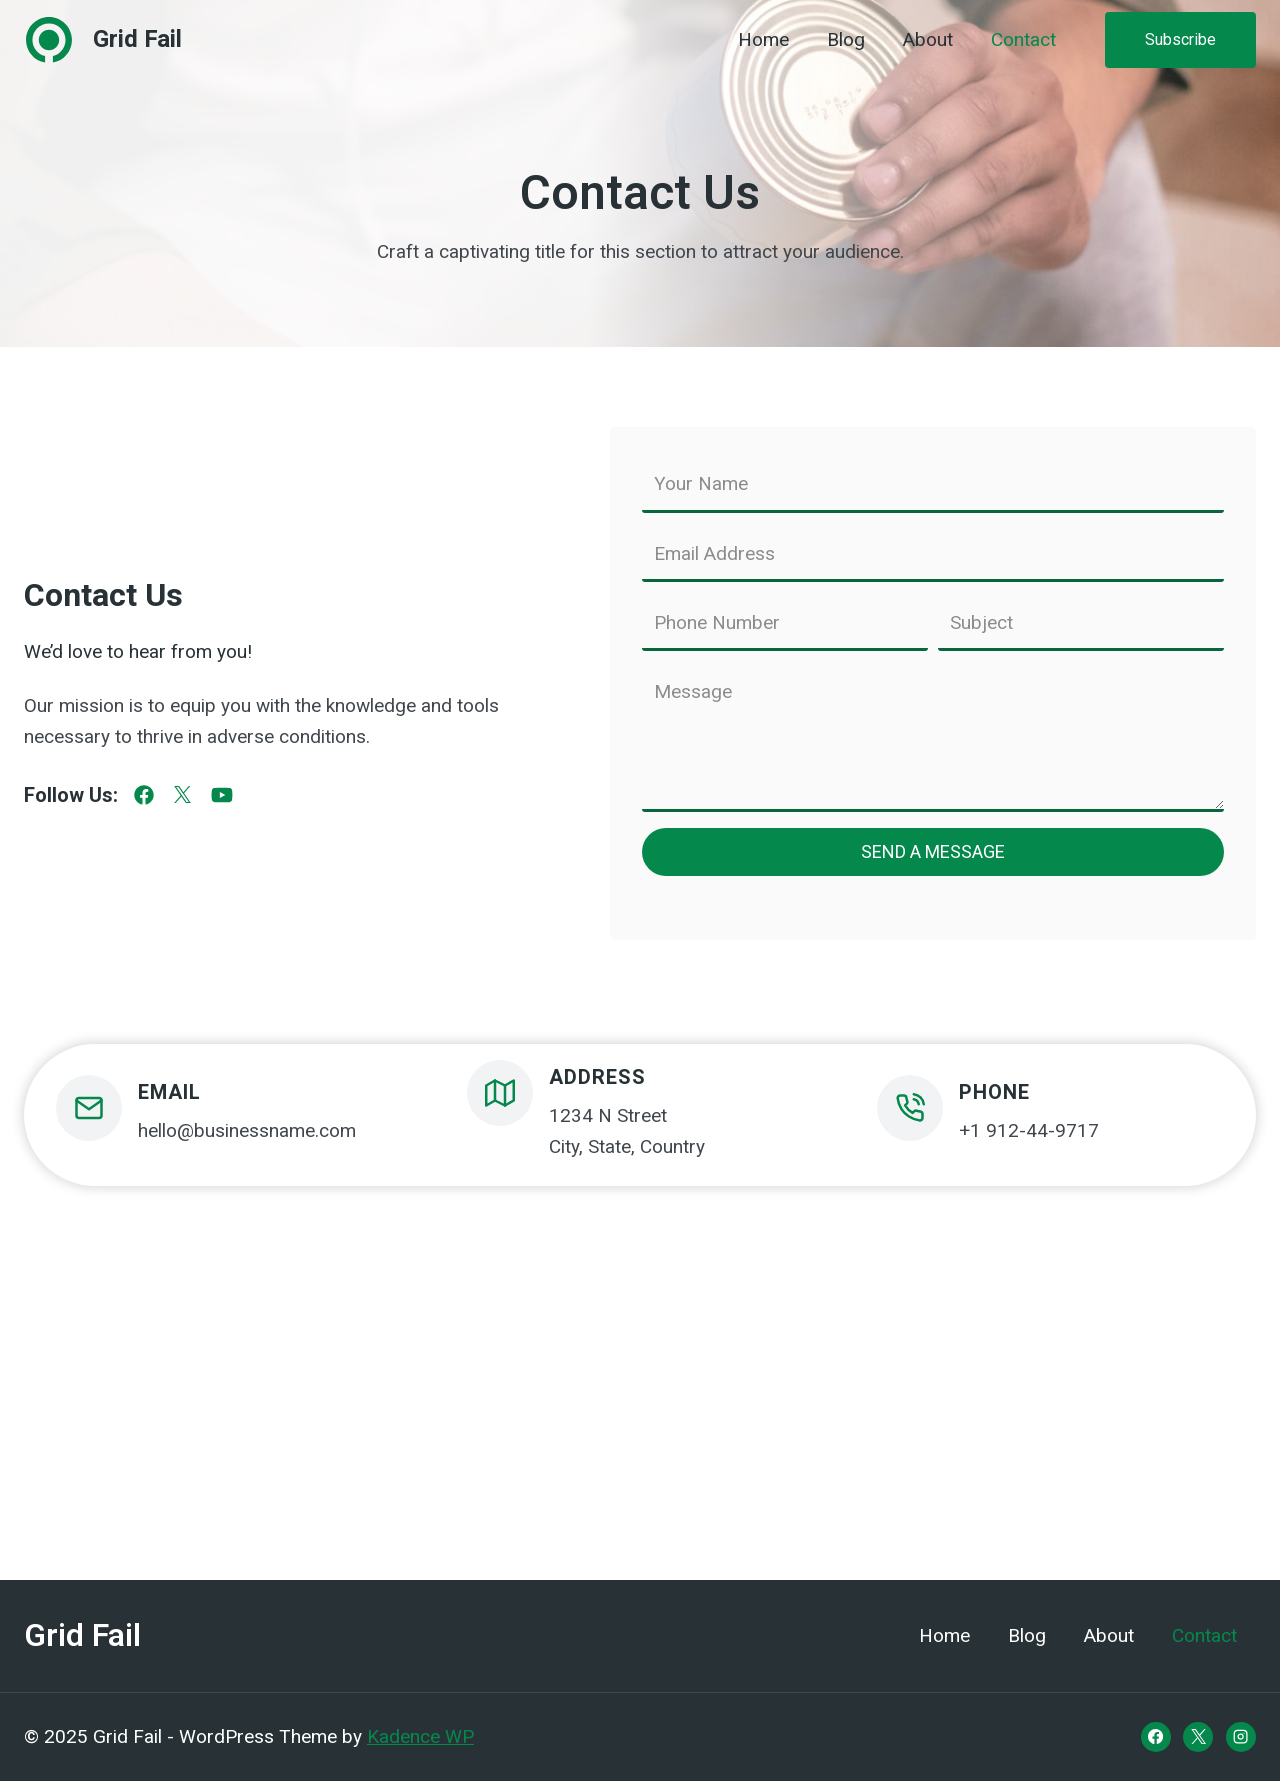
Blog (846, 40)
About (928, 40)
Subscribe (1180, 39)
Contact (1023, 40)
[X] (1198, 1737)
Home (763, 40)
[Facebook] (1156, 1737)
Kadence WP (420, 1736)
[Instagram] (1241, 1737)
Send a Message (933, 851)
